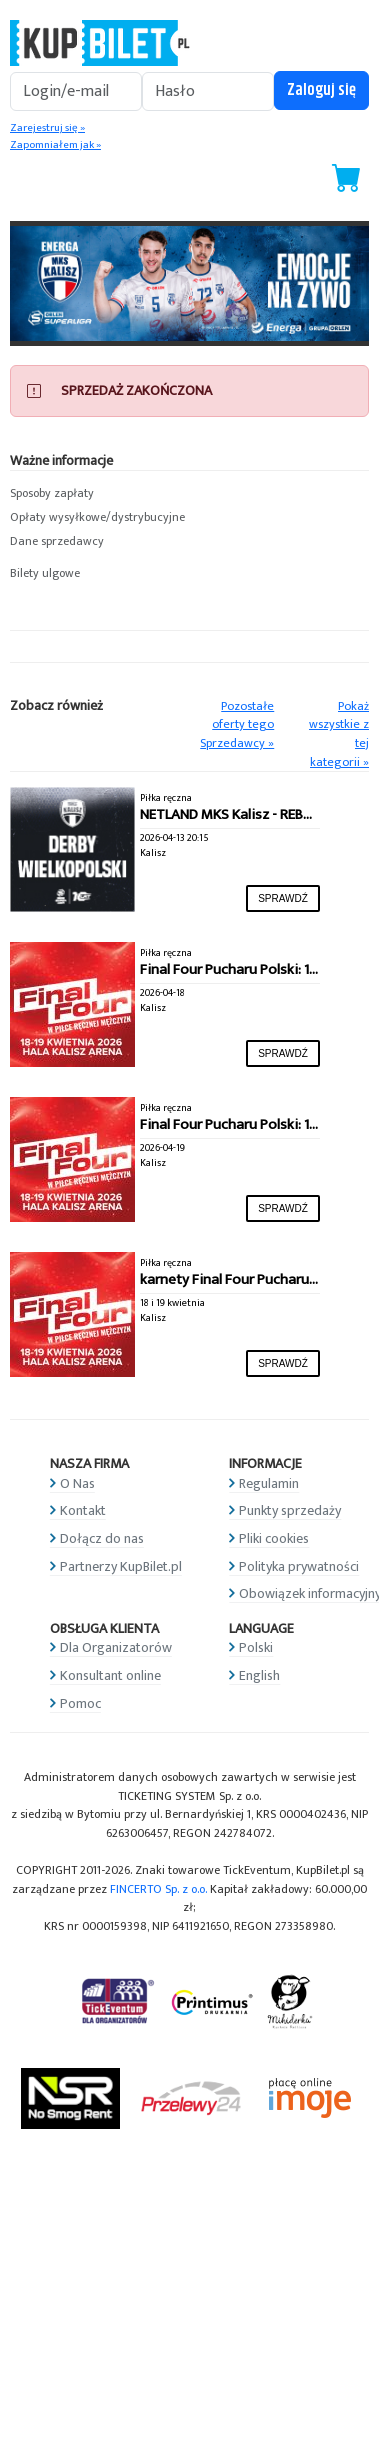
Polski (256, 1647)
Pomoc (80, 1703)
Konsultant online (110, 1675)
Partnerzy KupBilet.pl (121, 1566)
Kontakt (83, 1510)
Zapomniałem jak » (55, 145)
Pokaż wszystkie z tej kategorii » (339, 734)
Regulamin (269, 1483)
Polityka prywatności (299, 1566)
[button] (189, 494)
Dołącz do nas (102, 1538)
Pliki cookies (274, 1538)
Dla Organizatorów (116, 1647)
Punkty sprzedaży (290, 1510)
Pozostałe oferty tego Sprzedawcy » (237, 725)
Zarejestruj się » (47, 128)
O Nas (77, 1483)
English (259, 1675)
